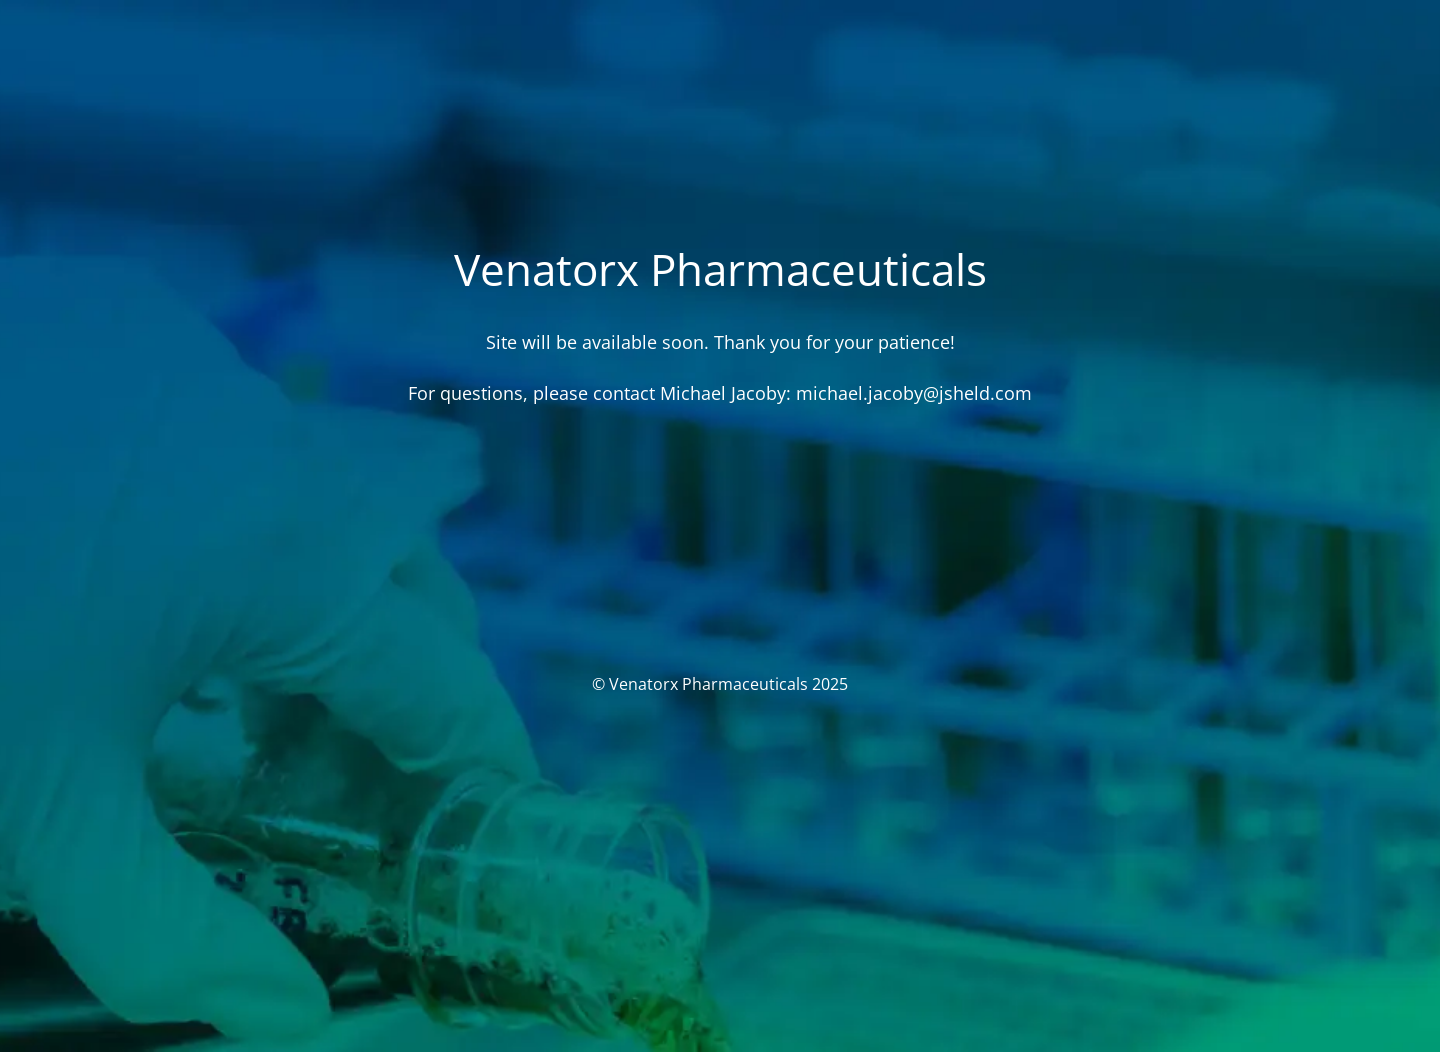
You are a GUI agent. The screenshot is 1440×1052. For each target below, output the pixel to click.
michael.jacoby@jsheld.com (914, 393)
